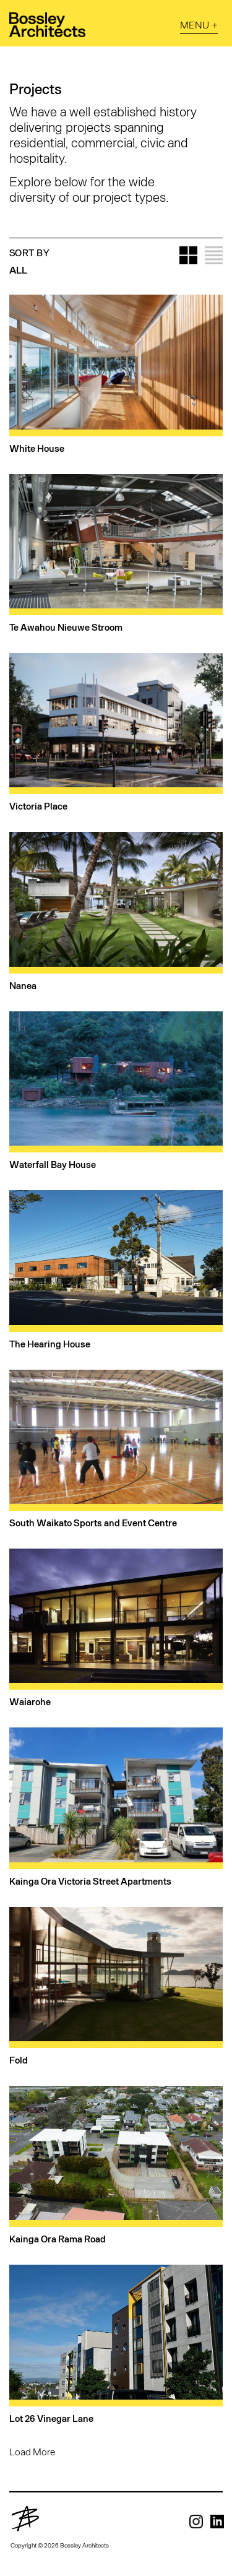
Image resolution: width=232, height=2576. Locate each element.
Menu (194, 24)
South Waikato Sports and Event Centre (93, 1522)
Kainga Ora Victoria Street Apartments (90, 1881)
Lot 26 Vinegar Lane (51, 2418)
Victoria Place (38, 805)
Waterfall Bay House (52, 1164)
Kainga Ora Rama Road (57, 2238)
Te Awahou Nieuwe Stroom (65, 627)
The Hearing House (49, 1343)
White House (36, 448)
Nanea (23, 985)
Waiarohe (30, 1701)
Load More (32, 2451)
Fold (18, 2059)
